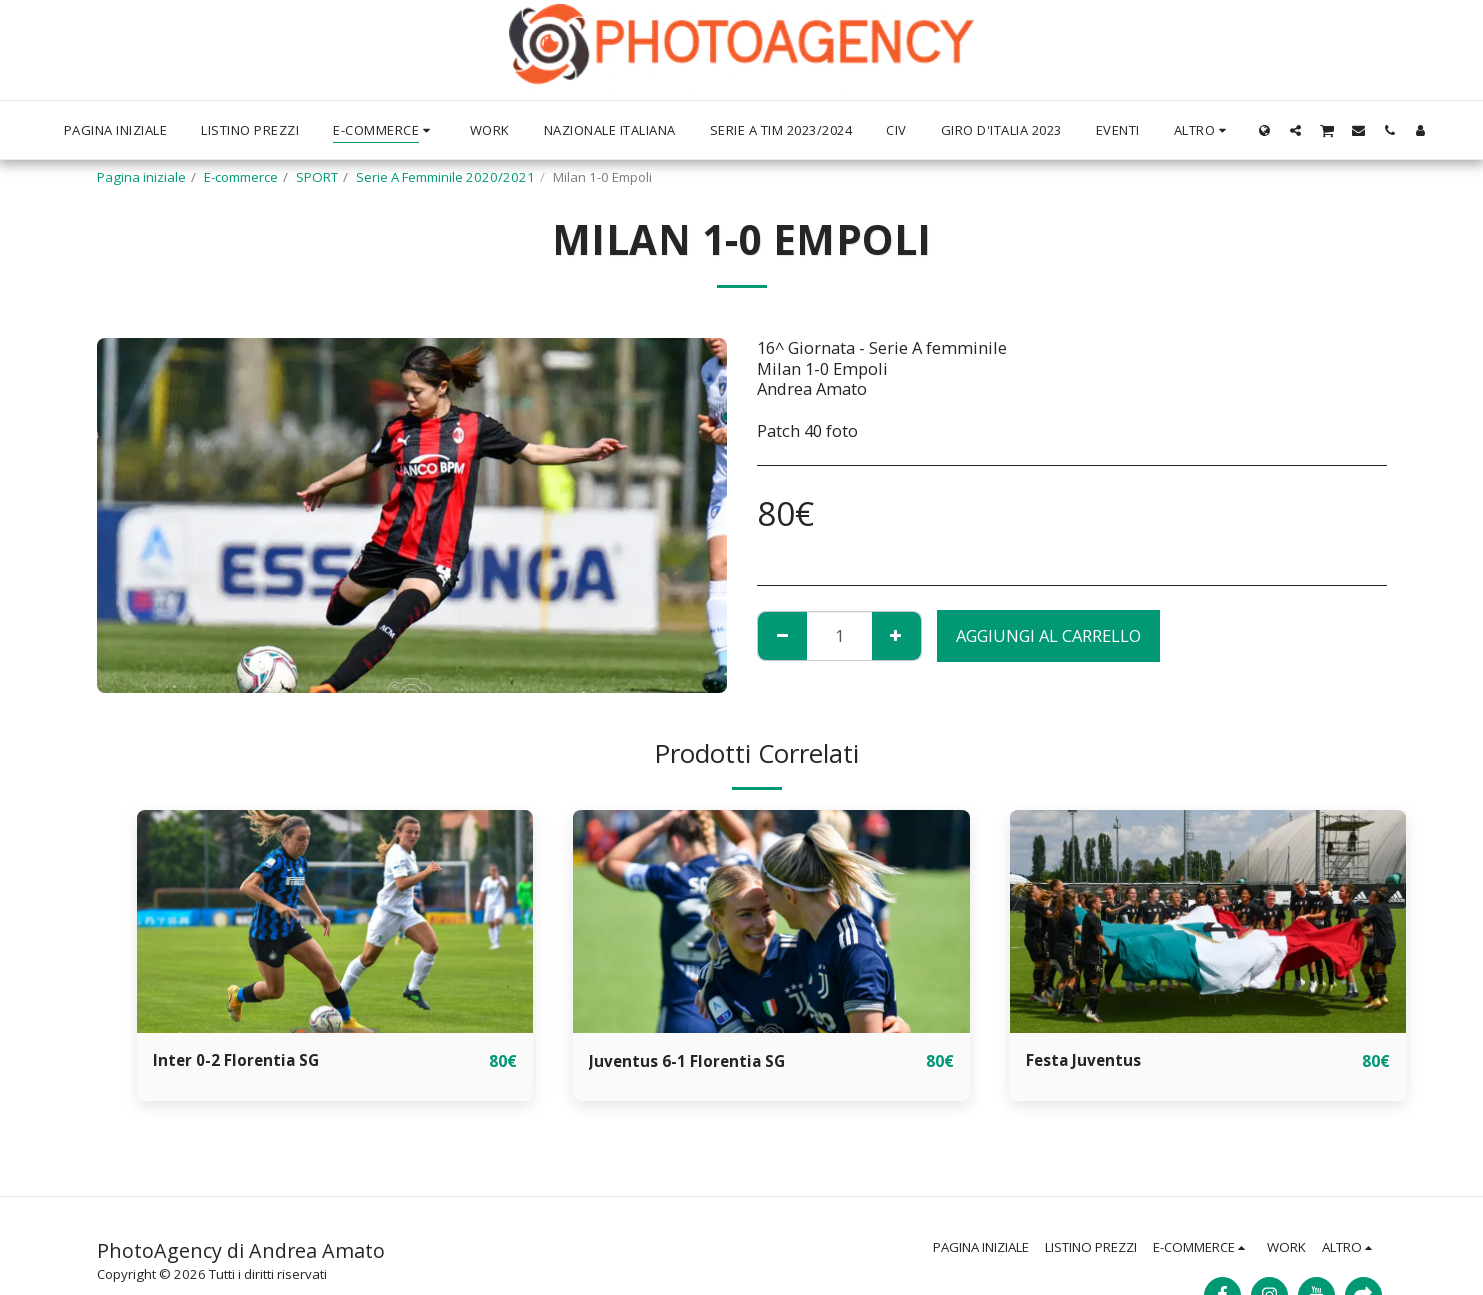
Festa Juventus (1088, 1060)
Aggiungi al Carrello (1048, 635)
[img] (335, 921)
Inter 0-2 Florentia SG (239, 1060)
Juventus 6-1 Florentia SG (692, 1060)
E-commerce (241, 177)
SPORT (317, 177)
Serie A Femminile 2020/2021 (445, 177)
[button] (1256, 130)
